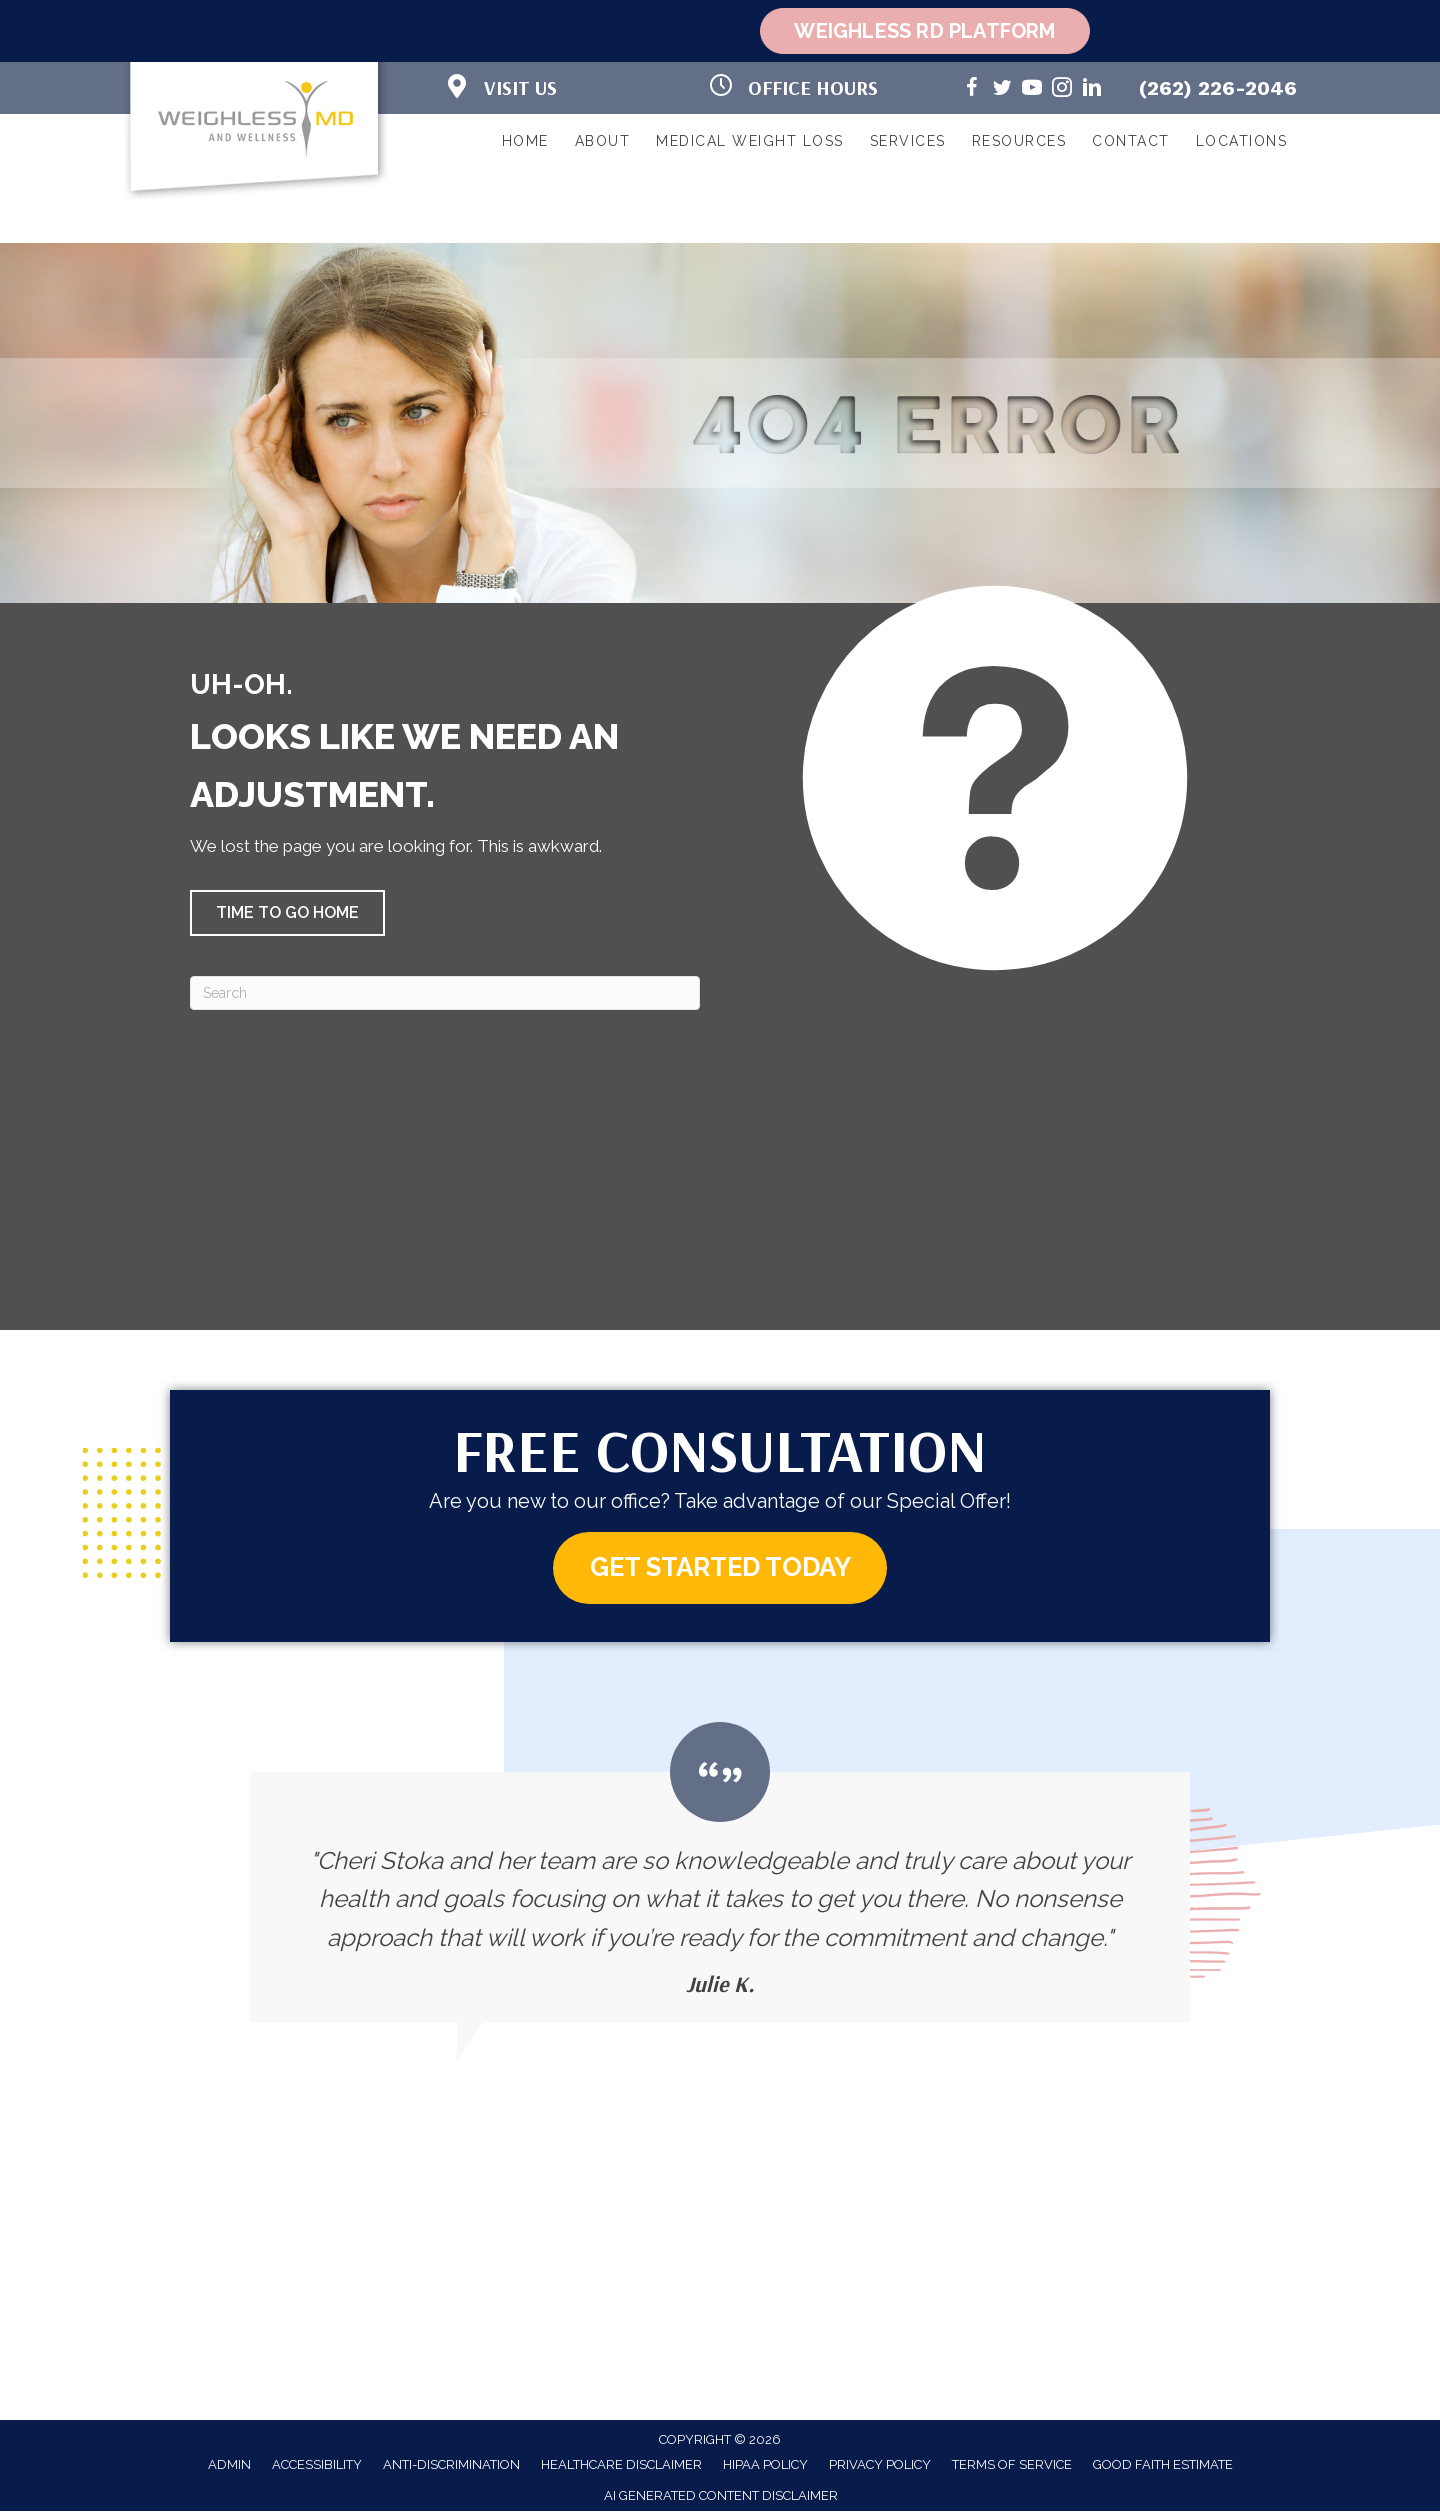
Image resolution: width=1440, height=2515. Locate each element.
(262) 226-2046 (1218, 88)
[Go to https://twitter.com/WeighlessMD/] (1002, 90)
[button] (287, 913)
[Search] (445, 993)
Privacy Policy (880, 2467)
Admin (229, 2467)
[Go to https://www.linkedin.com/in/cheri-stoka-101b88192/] (1092, 90)
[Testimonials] (720, 1875)
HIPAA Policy (765, 2467)
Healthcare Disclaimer (621, 2467)
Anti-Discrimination (451, 2467)
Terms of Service (1012, 2467)
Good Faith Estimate (1163, 2467)
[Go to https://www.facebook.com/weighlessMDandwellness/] (972, 90)
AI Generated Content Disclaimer (721, 2498)
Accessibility (317, 2467)
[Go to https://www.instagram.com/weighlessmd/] (1062, 90)
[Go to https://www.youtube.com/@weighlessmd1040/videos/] (1032, 90)
